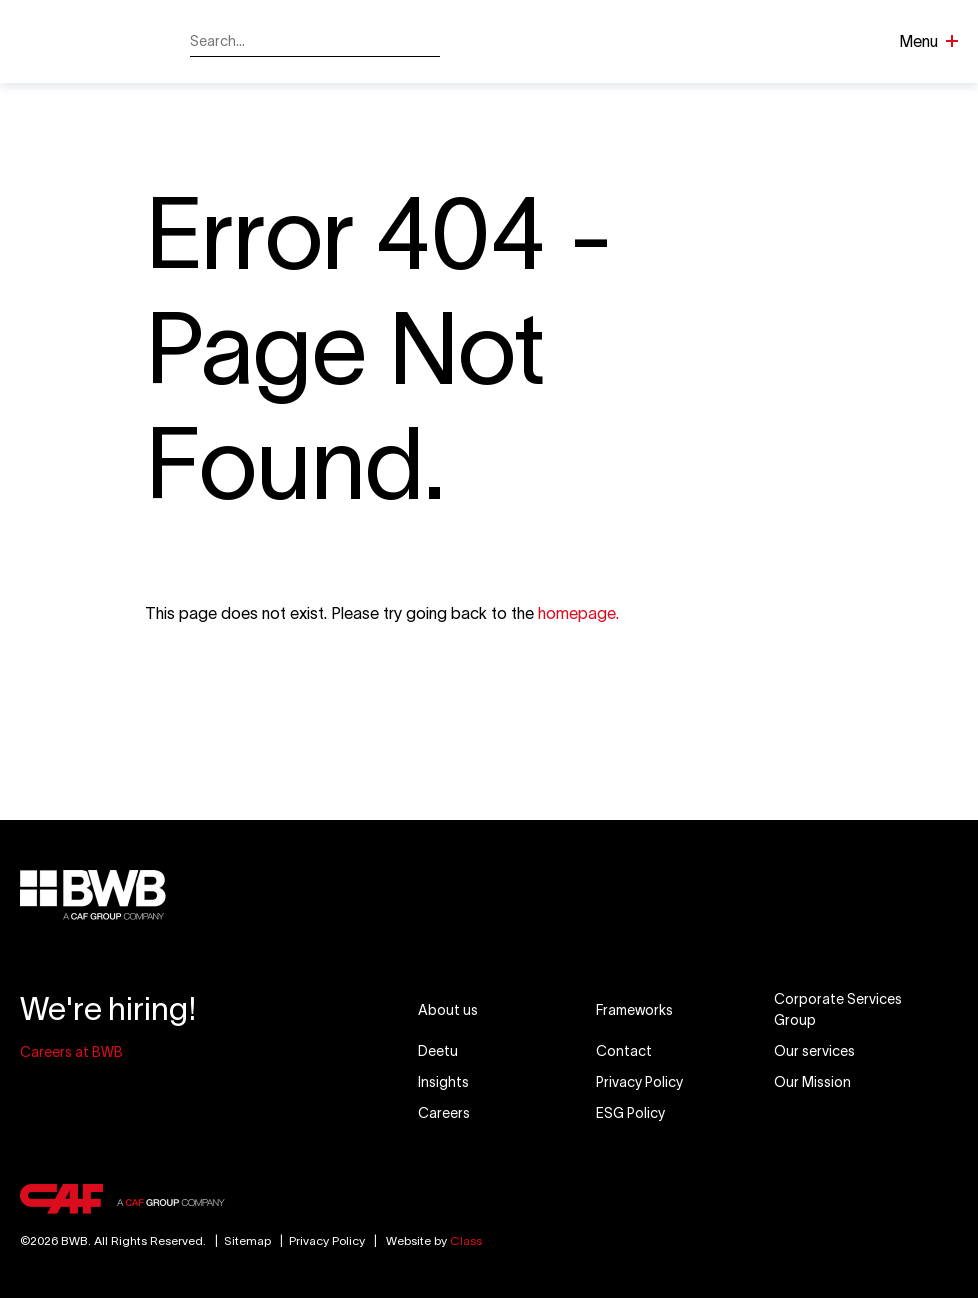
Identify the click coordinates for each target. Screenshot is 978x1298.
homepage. (578, 613)
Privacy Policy (327, 1240)
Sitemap (240, 1240)
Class (466, 1240)
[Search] (426, 41)
